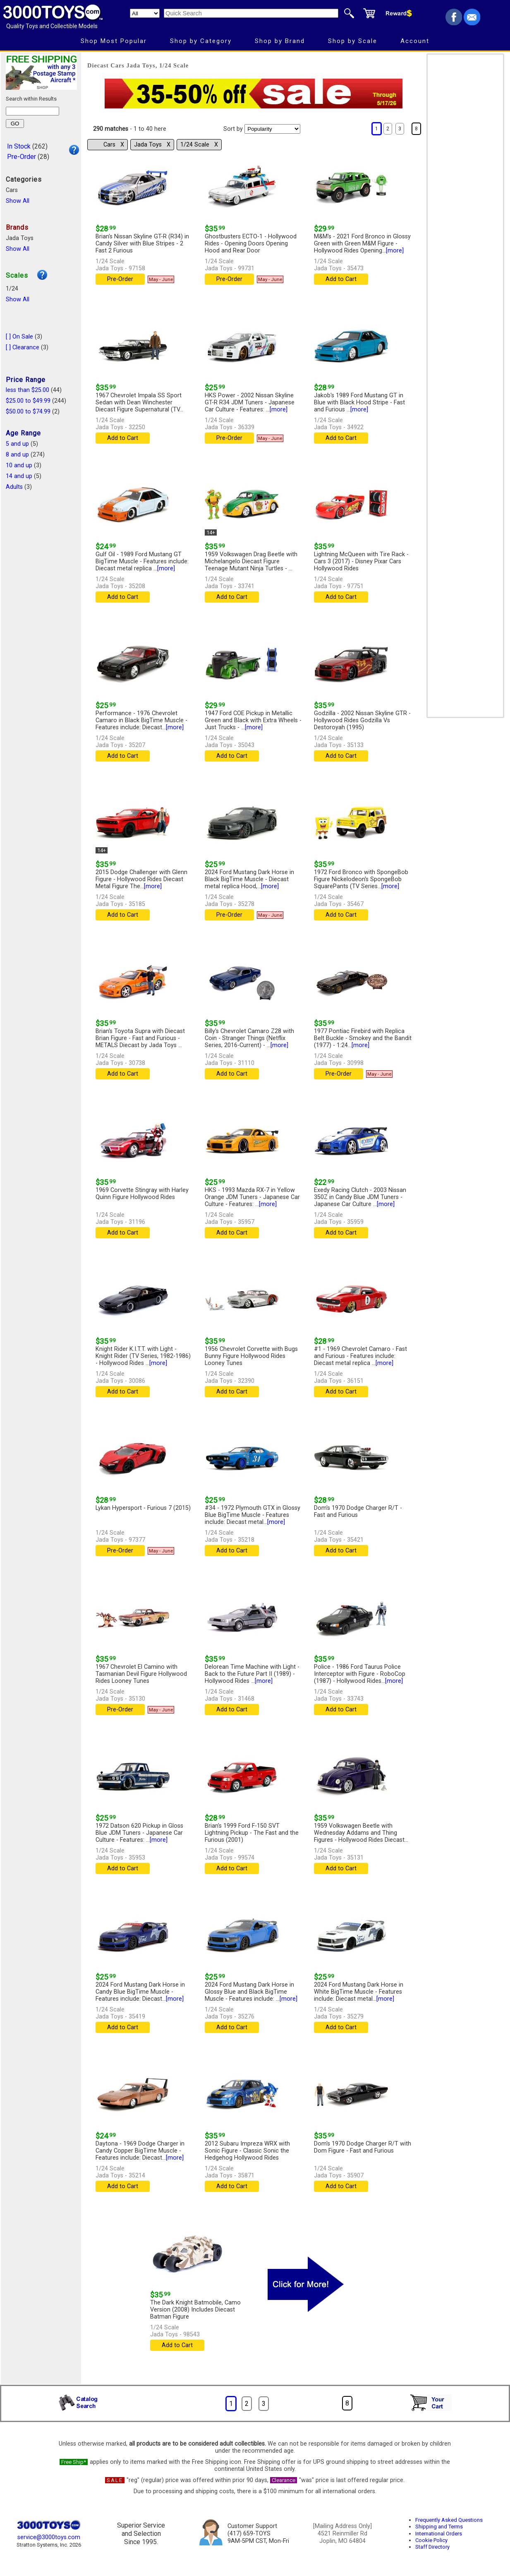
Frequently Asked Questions (449, 2520)
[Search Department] (145, 13)
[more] (395, 250)
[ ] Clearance (22, 347)
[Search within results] (32, 111)
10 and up (19, 465)
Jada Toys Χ (152, 144)
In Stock (19, 146)
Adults (14, 486)
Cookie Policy (431, 2540)
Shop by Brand (280, 41)
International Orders (438, 2533)
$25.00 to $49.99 (28, 400)
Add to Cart (341, 279)
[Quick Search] (251, 13)
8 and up (17, 454)
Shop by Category (201, 41)
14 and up (19, 476)
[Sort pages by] (272, 129)
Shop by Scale (352, 41)
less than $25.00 (27, 390)
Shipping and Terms (439, 2526)
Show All (17, 200)
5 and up (17, 443)
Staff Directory (432, 2547)
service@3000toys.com (48, 2537)
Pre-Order (21, 157)
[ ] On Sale (19, 336)
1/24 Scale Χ (199, 144)
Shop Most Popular (114, 41)
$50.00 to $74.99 (28, 411)
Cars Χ (113, 144)
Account (414, 41)
